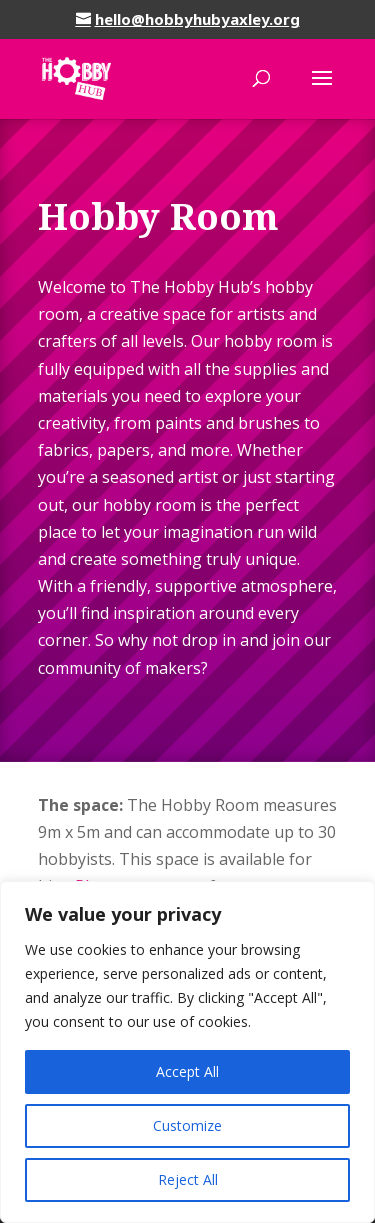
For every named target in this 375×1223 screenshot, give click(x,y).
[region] (187, 1052)
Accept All (187, 1071)
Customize (187, 1125)
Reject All (188, 1179)
